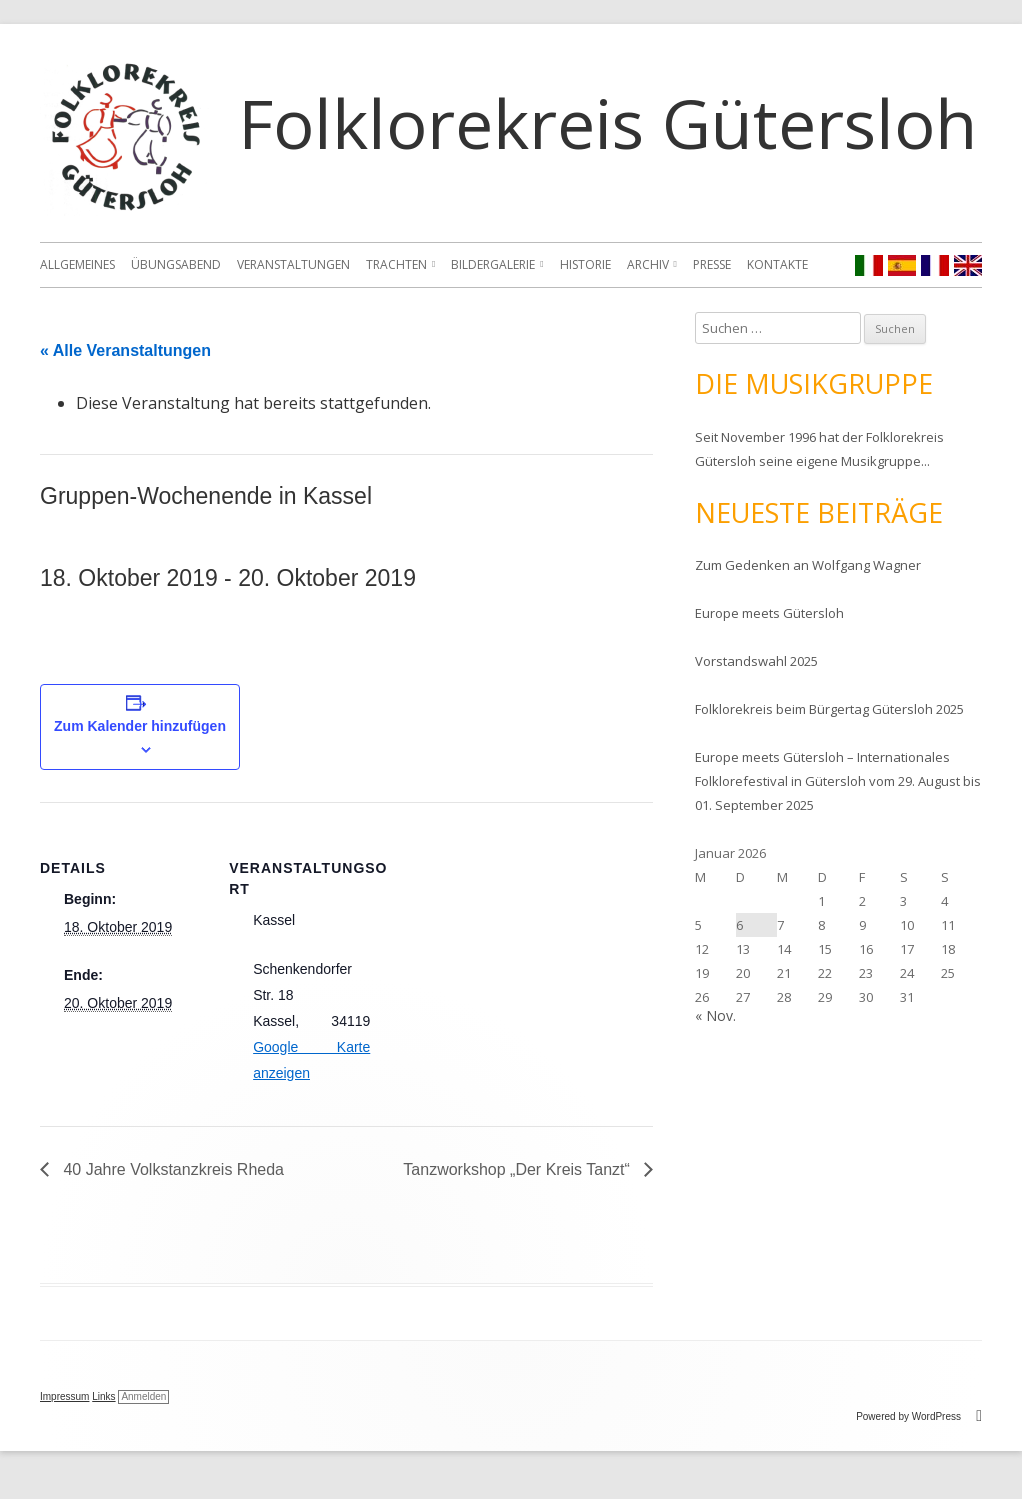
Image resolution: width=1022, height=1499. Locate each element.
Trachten (396, 264)
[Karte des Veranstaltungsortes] (523, 940)
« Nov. (715, 1015)
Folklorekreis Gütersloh (607, 122)
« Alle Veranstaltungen (125, 350)
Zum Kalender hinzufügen (140, 726)
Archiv (648, 264)
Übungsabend (176, 264)
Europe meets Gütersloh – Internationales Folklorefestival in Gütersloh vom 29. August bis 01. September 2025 (838, 781)
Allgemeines (77, 264)
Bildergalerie (493, 264)
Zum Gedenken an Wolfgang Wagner (808, 565)
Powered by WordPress (919, 1416)
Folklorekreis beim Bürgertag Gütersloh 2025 (829, 709)
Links (103, 1396)
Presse (712, 264)
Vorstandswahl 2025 (756, 661)
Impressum (64, 1396)
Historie (585, 264)
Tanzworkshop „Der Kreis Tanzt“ (518, 1169)
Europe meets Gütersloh (769, 613)
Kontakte (777, 264)
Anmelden (143, 1396)
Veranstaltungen (293, 264)
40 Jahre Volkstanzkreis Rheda (171, 1169)
